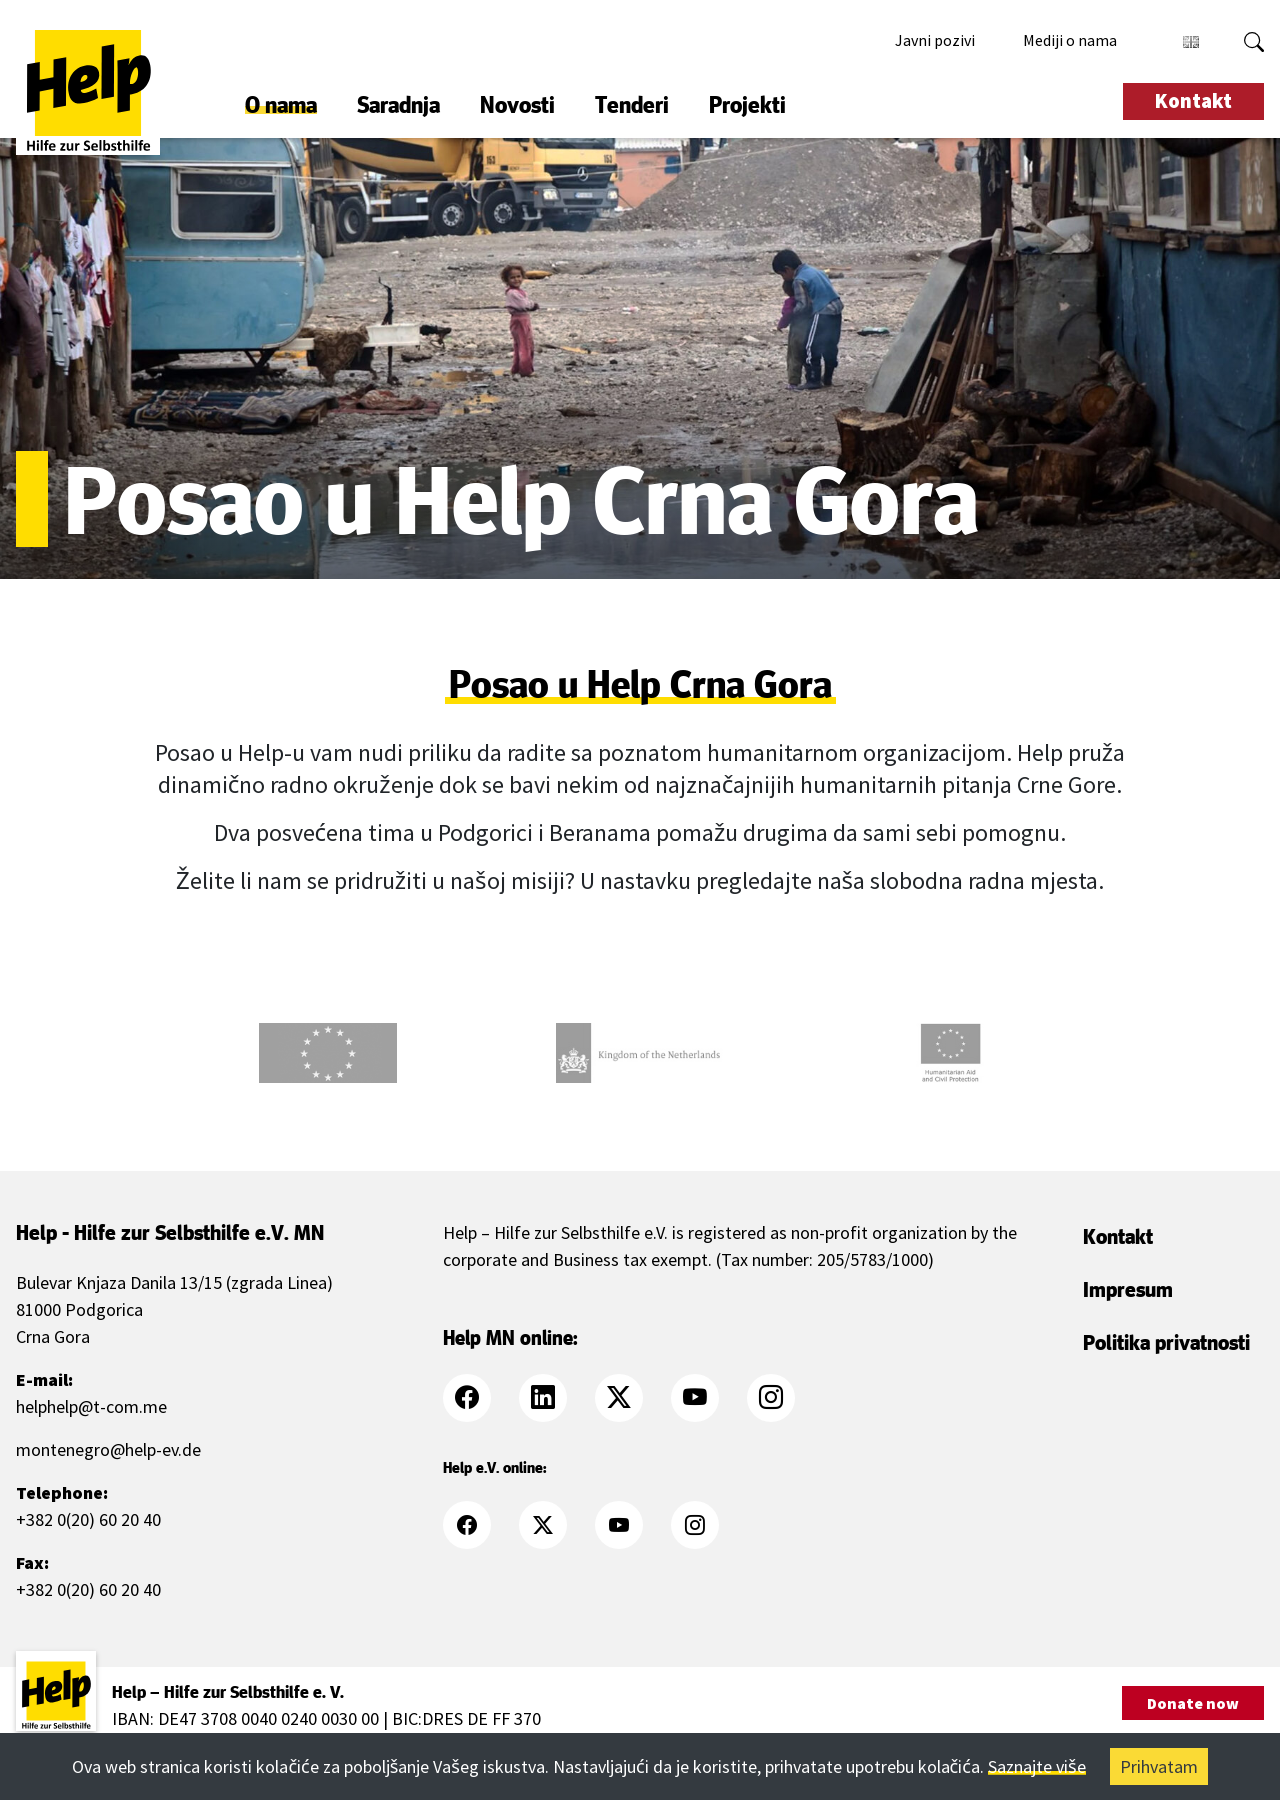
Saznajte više (1037, 1766)
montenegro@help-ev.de (108, 1449)
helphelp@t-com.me (91, 1406)
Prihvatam (1159, 1766)
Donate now (1193, 1703)
